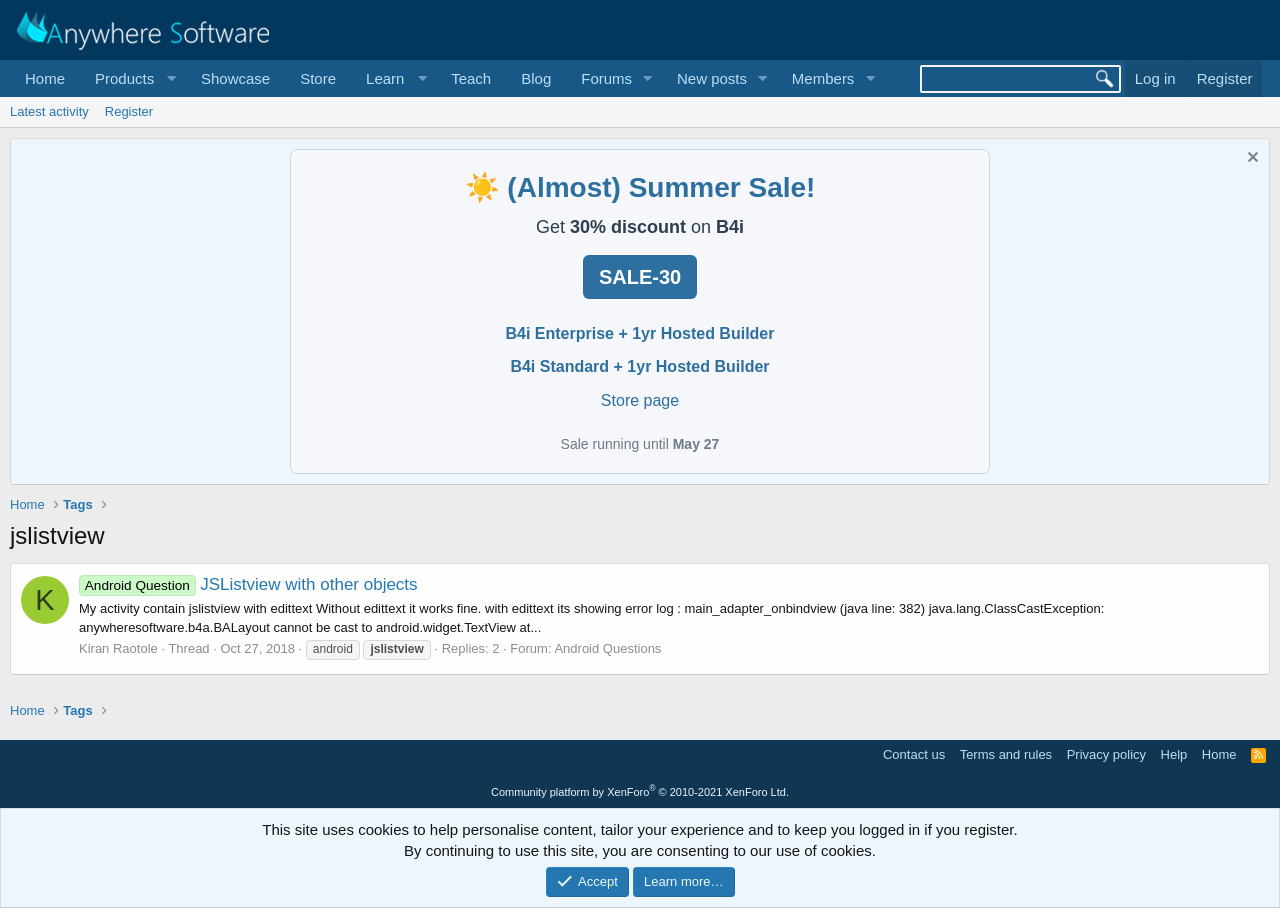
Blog (536, 78)
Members (823, 78)
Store (318, 78)
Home (45, 78)
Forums (606, 78)
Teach (471, 78)
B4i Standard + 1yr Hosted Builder (639, 366)
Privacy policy (1106, 754)
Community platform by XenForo (640, 792)
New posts (712, 78)
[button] (133, 78)
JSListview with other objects (248, 584)
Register (129, 111)
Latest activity (49, 111)
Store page (640, 400)
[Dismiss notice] (1250, 159)
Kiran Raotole (118, 648)
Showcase (235, 78)
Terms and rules (1006, 754)
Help (1174, 754)
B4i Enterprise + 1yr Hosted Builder (640, 333)
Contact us (914, 754)
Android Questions (607, 648)
